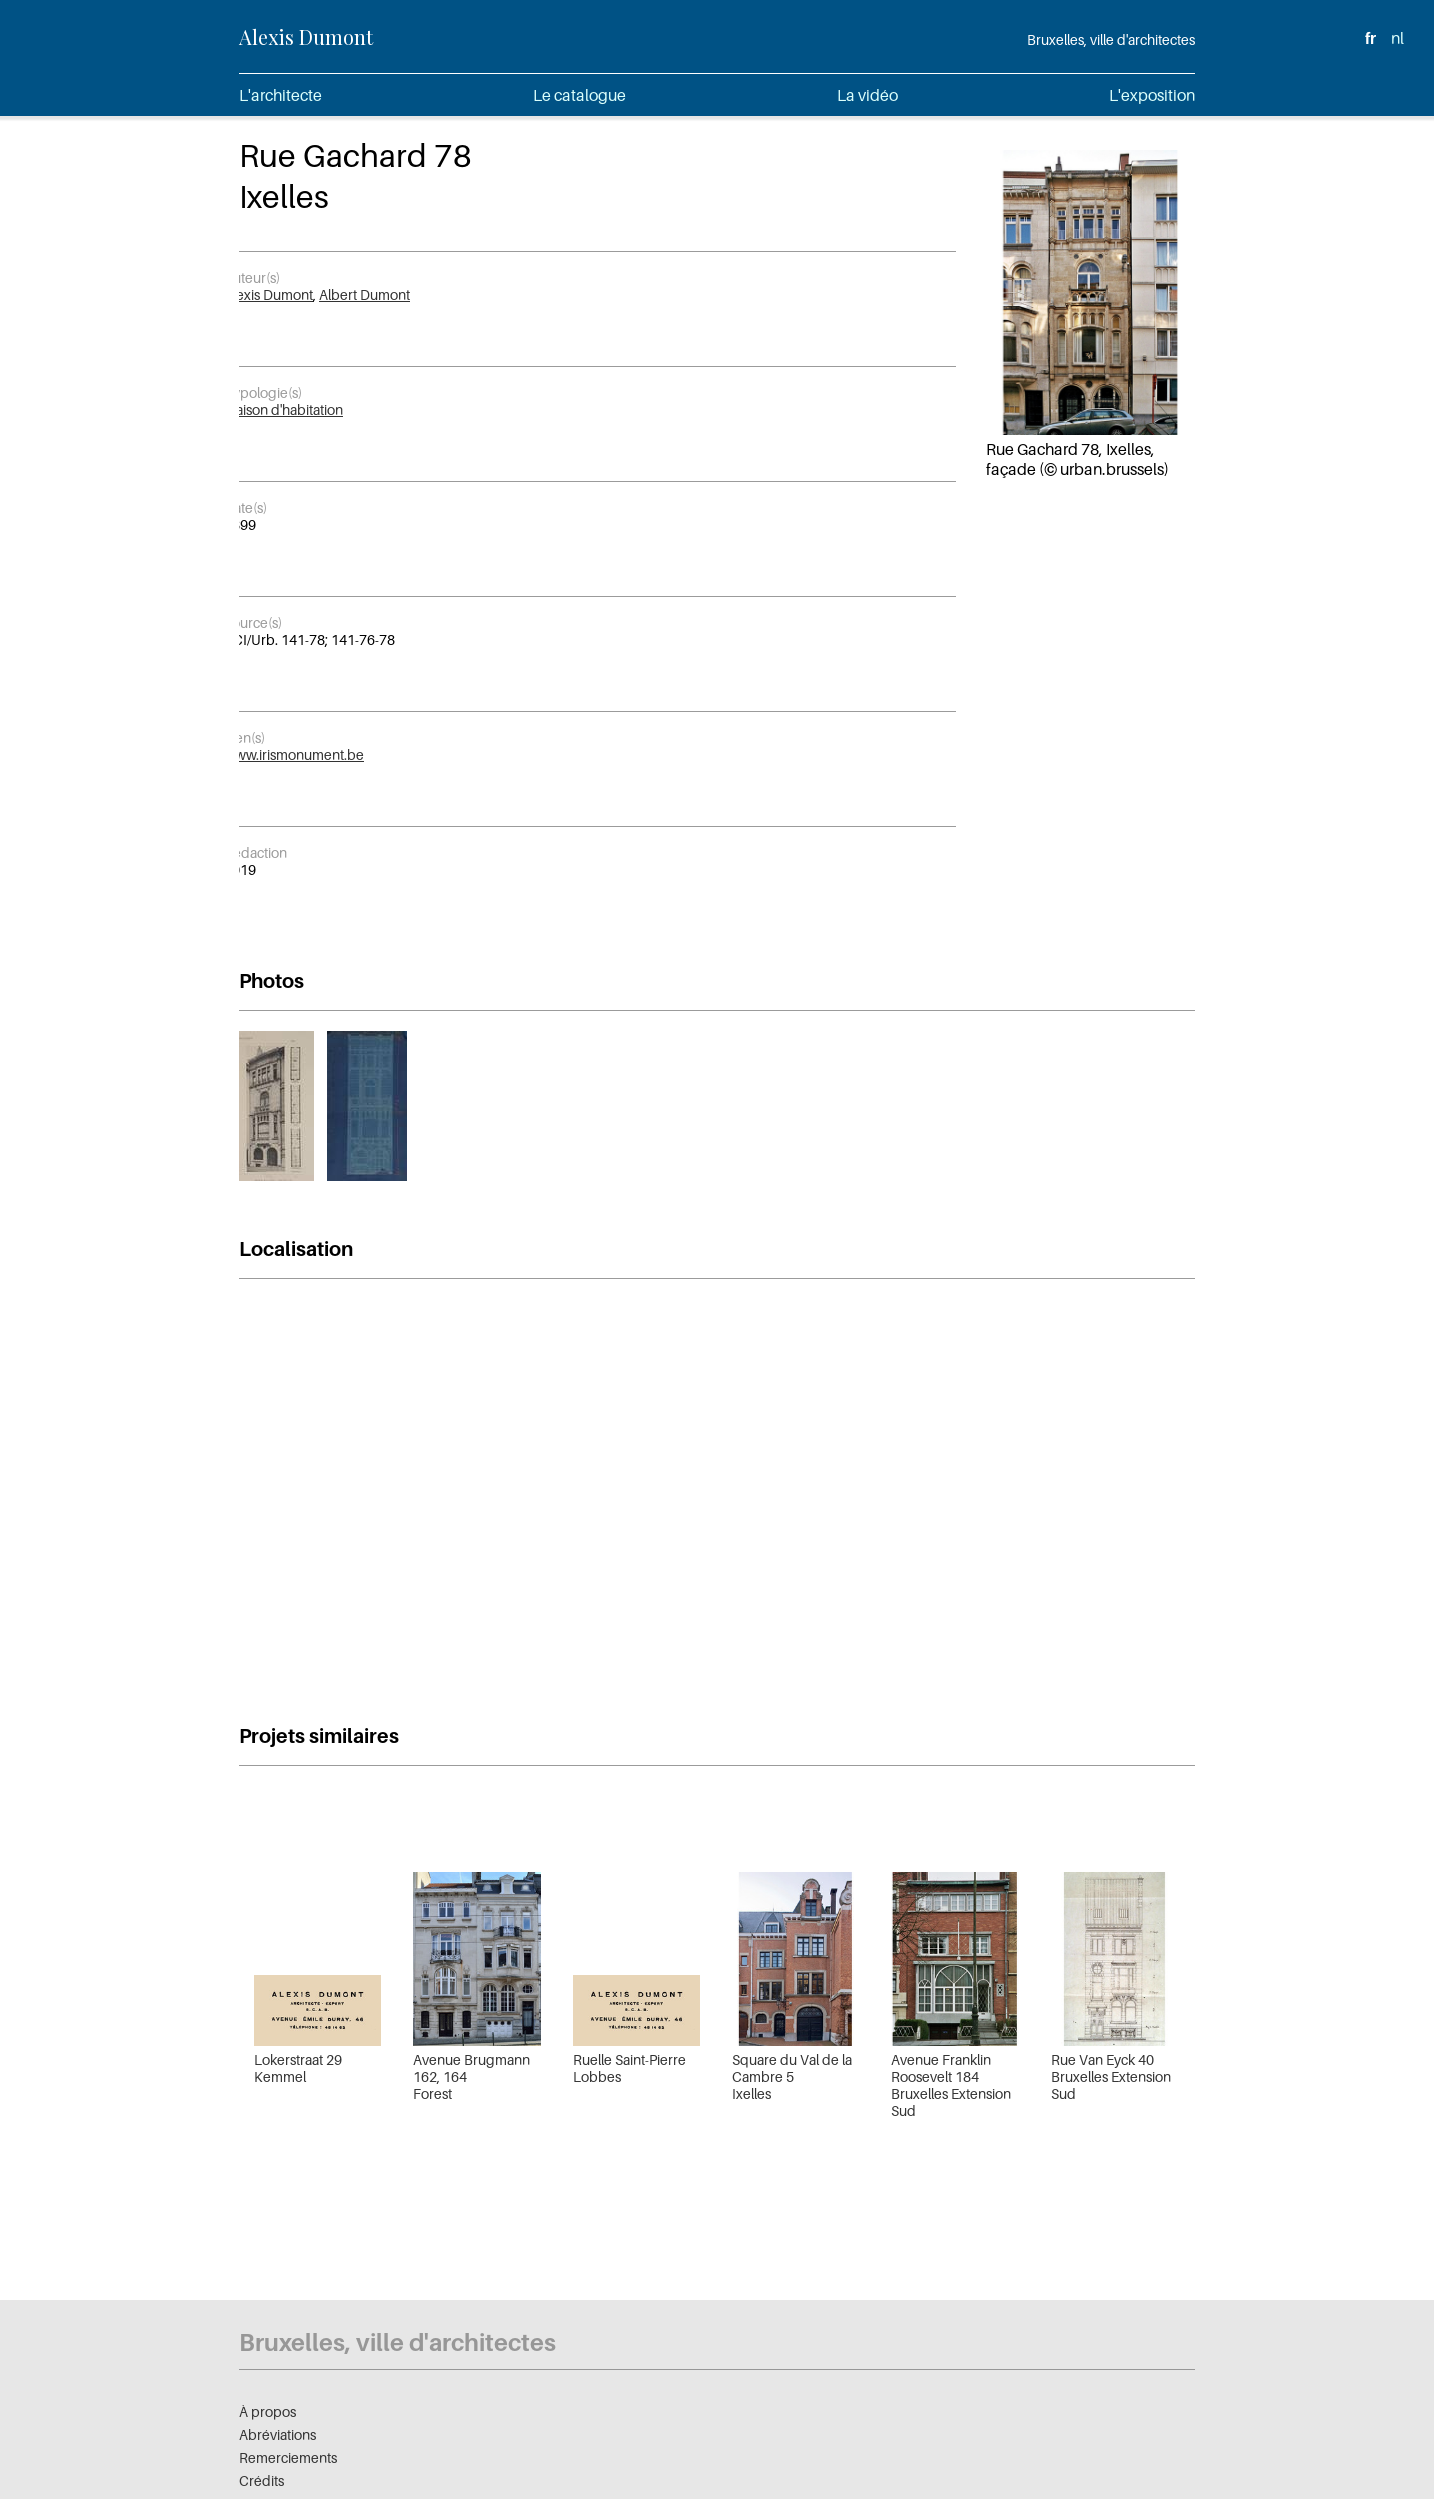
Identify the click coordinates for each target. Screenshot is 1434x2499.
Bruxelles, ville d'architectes (1111, 39)
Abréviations (277, 2434)
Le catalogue (579, 95)
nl (1397, 38)
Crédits (261, 2480)
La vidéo (867, 95)
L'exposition (1152, 95)
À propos (267, 2411)
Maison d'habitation (283, 409)
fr (1370, 38)
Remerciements (288, 2457)
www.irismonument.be (294, 754)
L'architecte (280, 95)
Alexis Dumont (306, 36)
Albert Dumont (364, 294)
